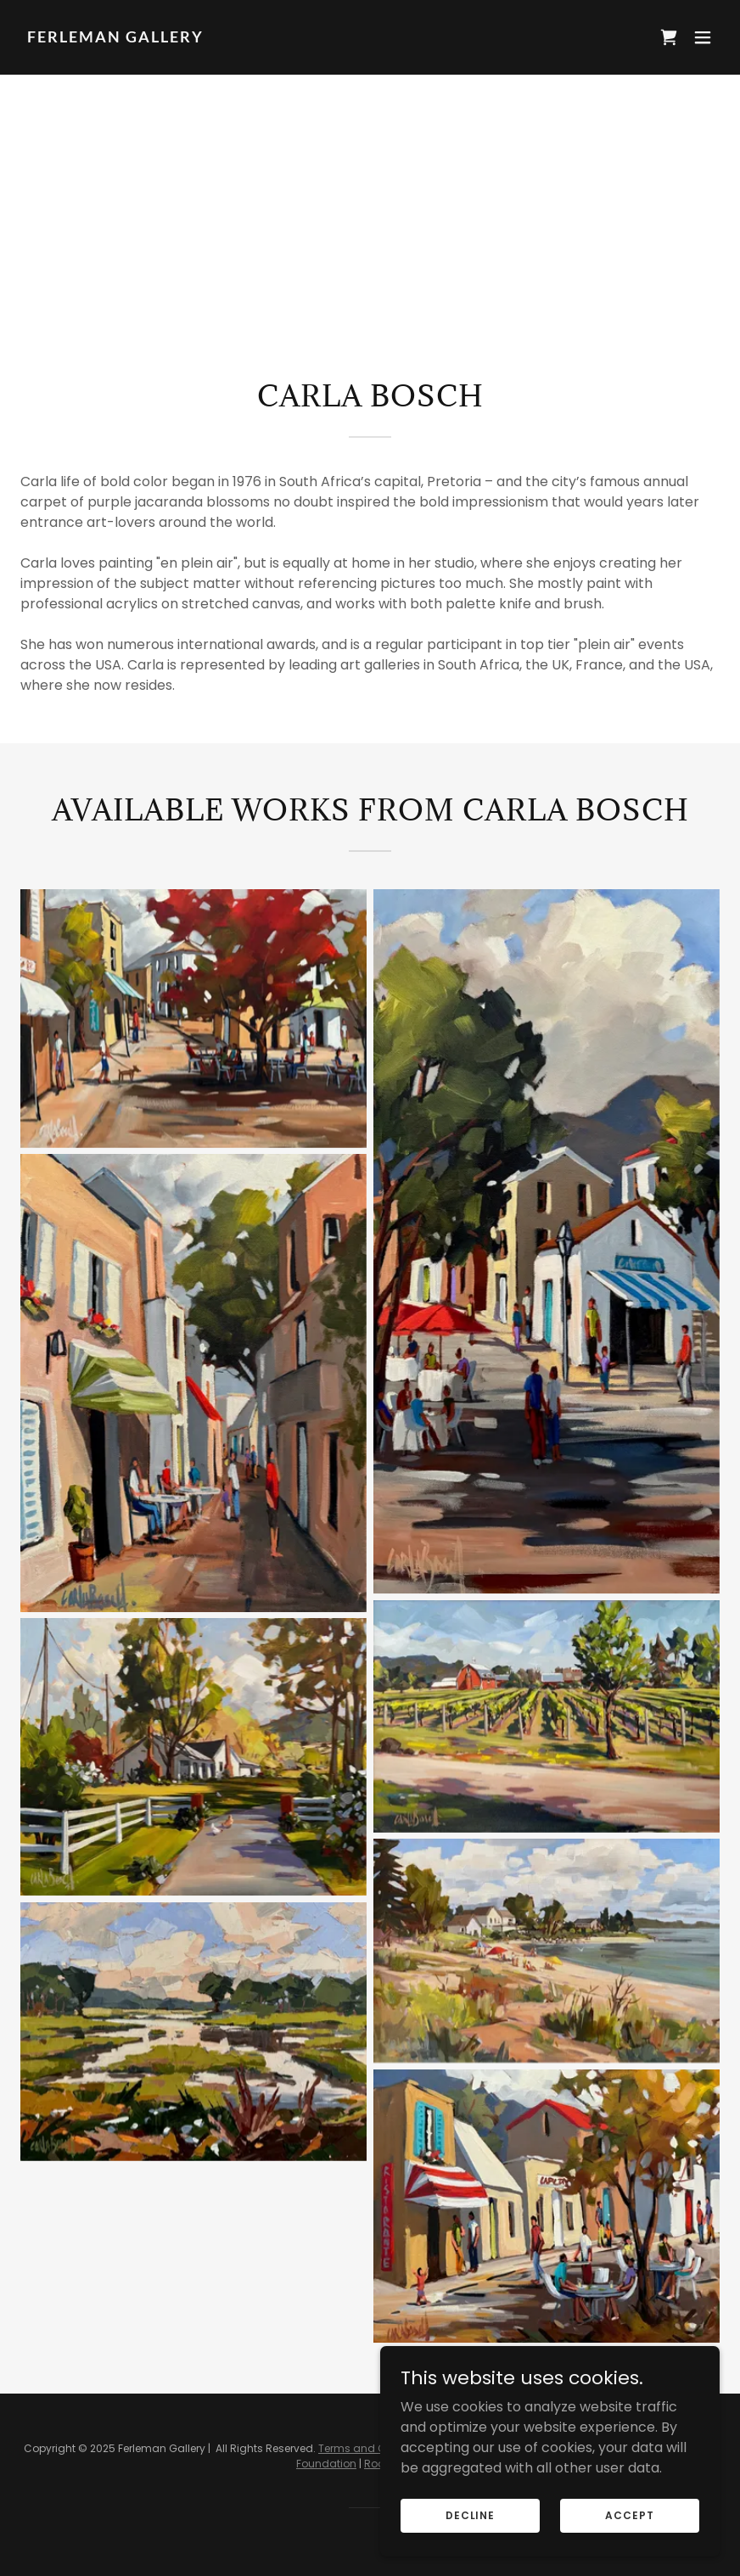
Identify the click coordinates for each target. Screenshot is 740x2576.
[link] (115, 38)
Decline (470, 2514)
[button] (703, 37)
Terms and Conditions (376, 2448)
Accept (629, 2514)
